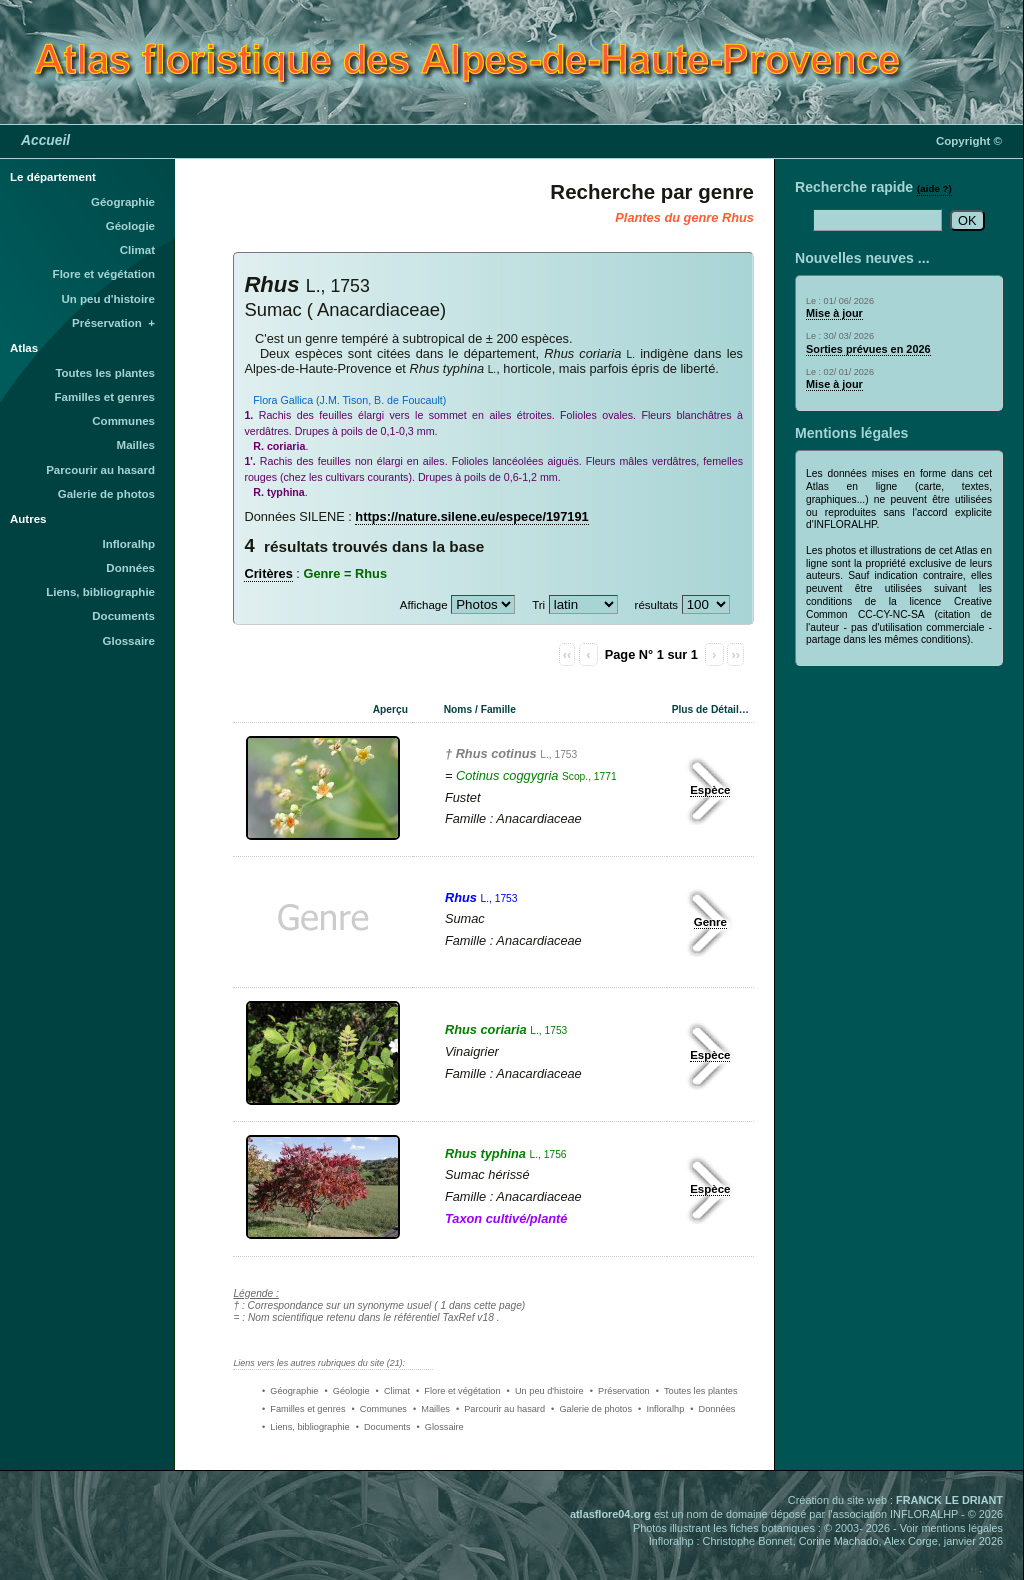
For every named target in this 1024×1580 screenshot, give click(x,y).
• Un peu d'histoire (545, 1391)
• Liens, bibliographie (306, 1427)
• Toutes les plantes (697, 1391)
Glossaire (129, 641)
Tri (538, 605)
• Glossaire (440, 1427)
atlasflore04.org (610, 1514)
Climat (137, 250)
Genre (710, 922)
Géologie (130, 226)
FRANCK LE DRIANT (949, 1500)
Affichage (424, 605)
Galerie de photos (106, 494)
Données (130, 568)
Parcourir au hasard (100, 470)
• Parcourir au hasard (500, 1409)
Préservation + (113, 323)
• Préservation (620, 1391)
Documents (123, 616)
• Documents (383, 1427)
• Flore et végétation (458, 1391)
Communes (123, 421)
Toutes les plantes (105, 373)
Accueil (45, 140)
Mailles (136, 445)
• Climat (393, 1391)
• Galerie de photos (591, 1409)
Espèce (710, 790)
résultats (657, 605)
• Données (712, 1409)
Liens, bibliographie (100, 592)
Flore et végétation (104, 274)
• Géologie (346, 1391)
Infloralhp (129, 544)
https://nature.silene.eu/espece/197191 (471, 516)
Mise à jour (834, 313)
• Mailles (431, 1409)
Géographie (123, 202)
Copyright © (969, 141)
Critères (268, 573)
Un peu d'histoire (108, 299)
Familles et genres (105, 397)
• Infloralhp (661, 1409)
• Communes (379, 1409)
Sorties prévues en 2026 (868, 349)
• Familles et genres (304, 1409)
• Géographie (290, 1391)
